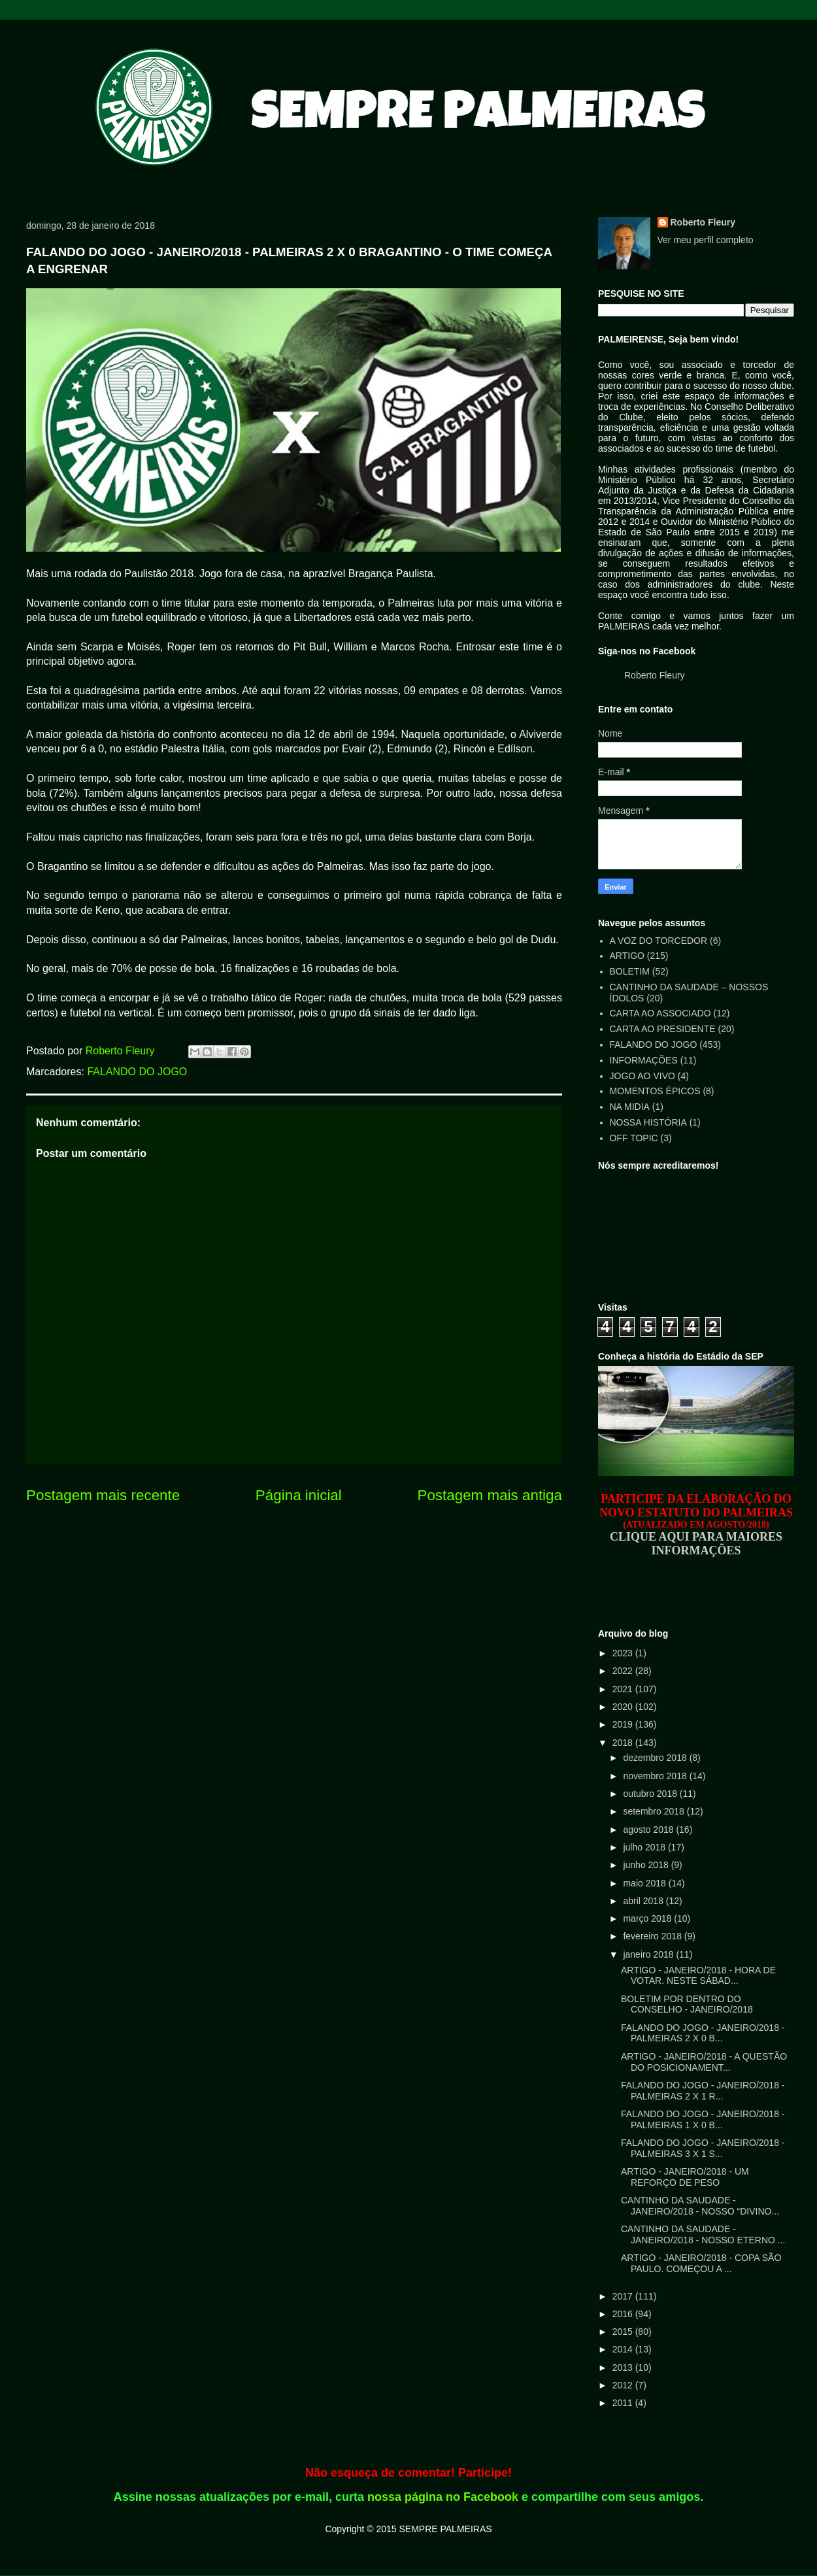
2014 (623, 2349)
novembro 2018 (656, 1776)
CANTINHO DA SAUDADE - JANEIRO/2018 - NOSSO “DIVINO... (700, 2205)
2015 (623, 2331)
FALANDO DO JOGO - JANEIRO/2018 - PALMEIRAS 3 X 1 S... (703, 2148)
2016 (623, 2314)
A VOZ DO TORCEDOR (659, 940)
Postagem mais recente (103, 1495)
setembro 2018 (654, 1811)
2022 (623, 1670)
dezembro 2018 (656, 1757)
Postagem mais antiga (489, 1495)
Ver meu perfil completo (706, 240)
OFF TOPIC (634, 1138)
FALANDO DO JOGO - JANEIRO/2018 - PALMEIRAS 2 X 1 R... (703, 2090)
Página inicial (299, 1495)
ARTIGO (627, 955)
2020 (623, 1706)
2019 (623, 1724)
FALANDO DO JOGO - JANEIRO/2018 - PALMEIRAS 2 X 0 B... (703, 2033)
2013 (623, 2367)
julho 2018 (645, 1847)
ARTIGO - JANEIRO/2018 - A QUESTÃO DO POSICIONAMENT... (704, 2062)
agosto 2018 (649, 1829)
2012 (623, 2385)
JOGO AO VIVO (642, 1076)
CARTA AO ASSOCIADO (660, 1013)
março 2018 (648, 1918)
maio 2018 (645, 1883)
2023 (623, 1653)
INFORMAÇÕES (644, 1060)
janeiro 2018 (649, 1954)
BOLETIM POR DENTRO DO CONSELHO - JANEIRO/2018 (687, 2004)
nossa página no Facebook (442, 2496)
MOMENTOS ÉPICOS (655, 1091)
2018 (623, 1742)
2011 (623, 2403)
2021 (623, 1689)
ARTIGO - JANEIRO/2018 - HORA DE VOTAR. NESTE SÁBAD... (698, 1975)
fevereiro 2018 (653, 1936)
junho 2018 (647, 1865)
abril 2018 (644, 1901)
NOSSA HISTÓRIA (648, 1122)
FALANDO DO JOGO (137, 1071)
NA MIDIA (630, 1106)
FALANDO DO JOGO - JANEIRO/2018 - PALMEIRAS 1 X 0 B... (703, 2119)
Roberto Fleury (703, 222)
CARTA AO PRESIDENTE (663, 1029)
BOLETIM (630, 971)
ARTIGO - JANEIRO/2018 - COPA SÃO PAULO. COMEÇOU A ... (701, 2263)
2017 (623, 2296)
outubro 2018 (651, 1793)
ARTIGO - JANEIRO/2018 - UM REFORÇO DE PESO (685, 2177)
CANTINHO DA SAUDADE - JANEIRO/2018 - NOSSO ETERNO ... (703, 2234)
